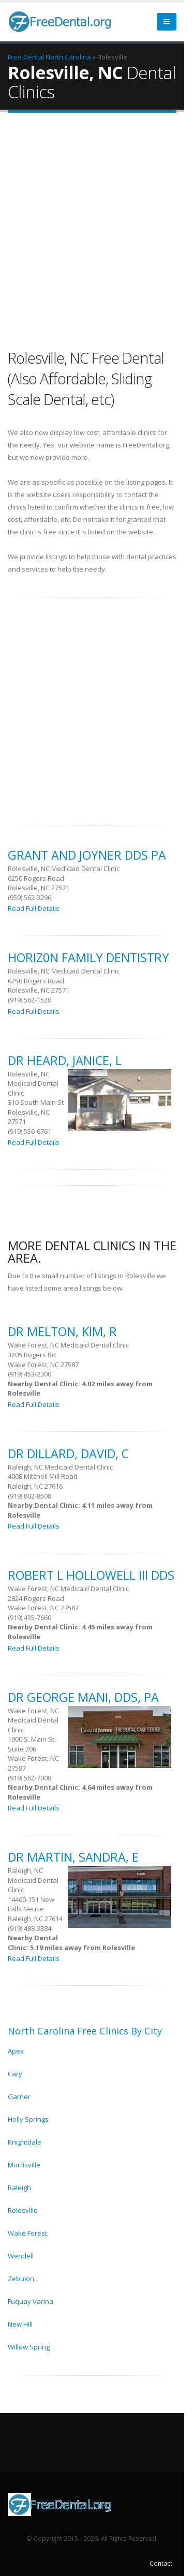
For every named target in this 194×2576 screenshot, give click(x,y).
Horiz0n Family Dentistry (88, 957)
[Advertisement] (97, 233)
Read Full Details (33, 908)
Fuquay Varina (30, 2301)
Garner (19, 2096)
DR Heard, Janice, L (65, 1060)
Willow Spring (29, 2347)
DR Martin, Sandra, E (73, 1857)
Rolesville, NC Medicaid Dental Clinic (64, 868)
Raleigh (19, 2187)
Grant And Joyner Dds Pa (87, 855)
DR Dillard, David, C (68, 1453)
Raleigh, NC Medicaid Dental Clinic (60, 1467)
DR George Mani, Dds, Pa (83, 1697)
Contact (161, 2563)
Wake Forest (27, 2233)
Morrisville (24, 2164)
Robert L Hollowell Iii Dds (91, 1575)
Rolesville (23, 2210)
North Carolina (68, 57)
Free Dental (26, 57)
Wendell (21, 2255)
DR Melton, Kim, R (62, 1331)
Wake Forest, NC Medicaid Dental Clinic (68, 1345)
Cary (15, 2073)
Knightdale (24, 2142)
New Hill (20, 2324)
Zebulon (21, 2278)
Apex (16, 2051)
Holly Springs (28, 2119)
